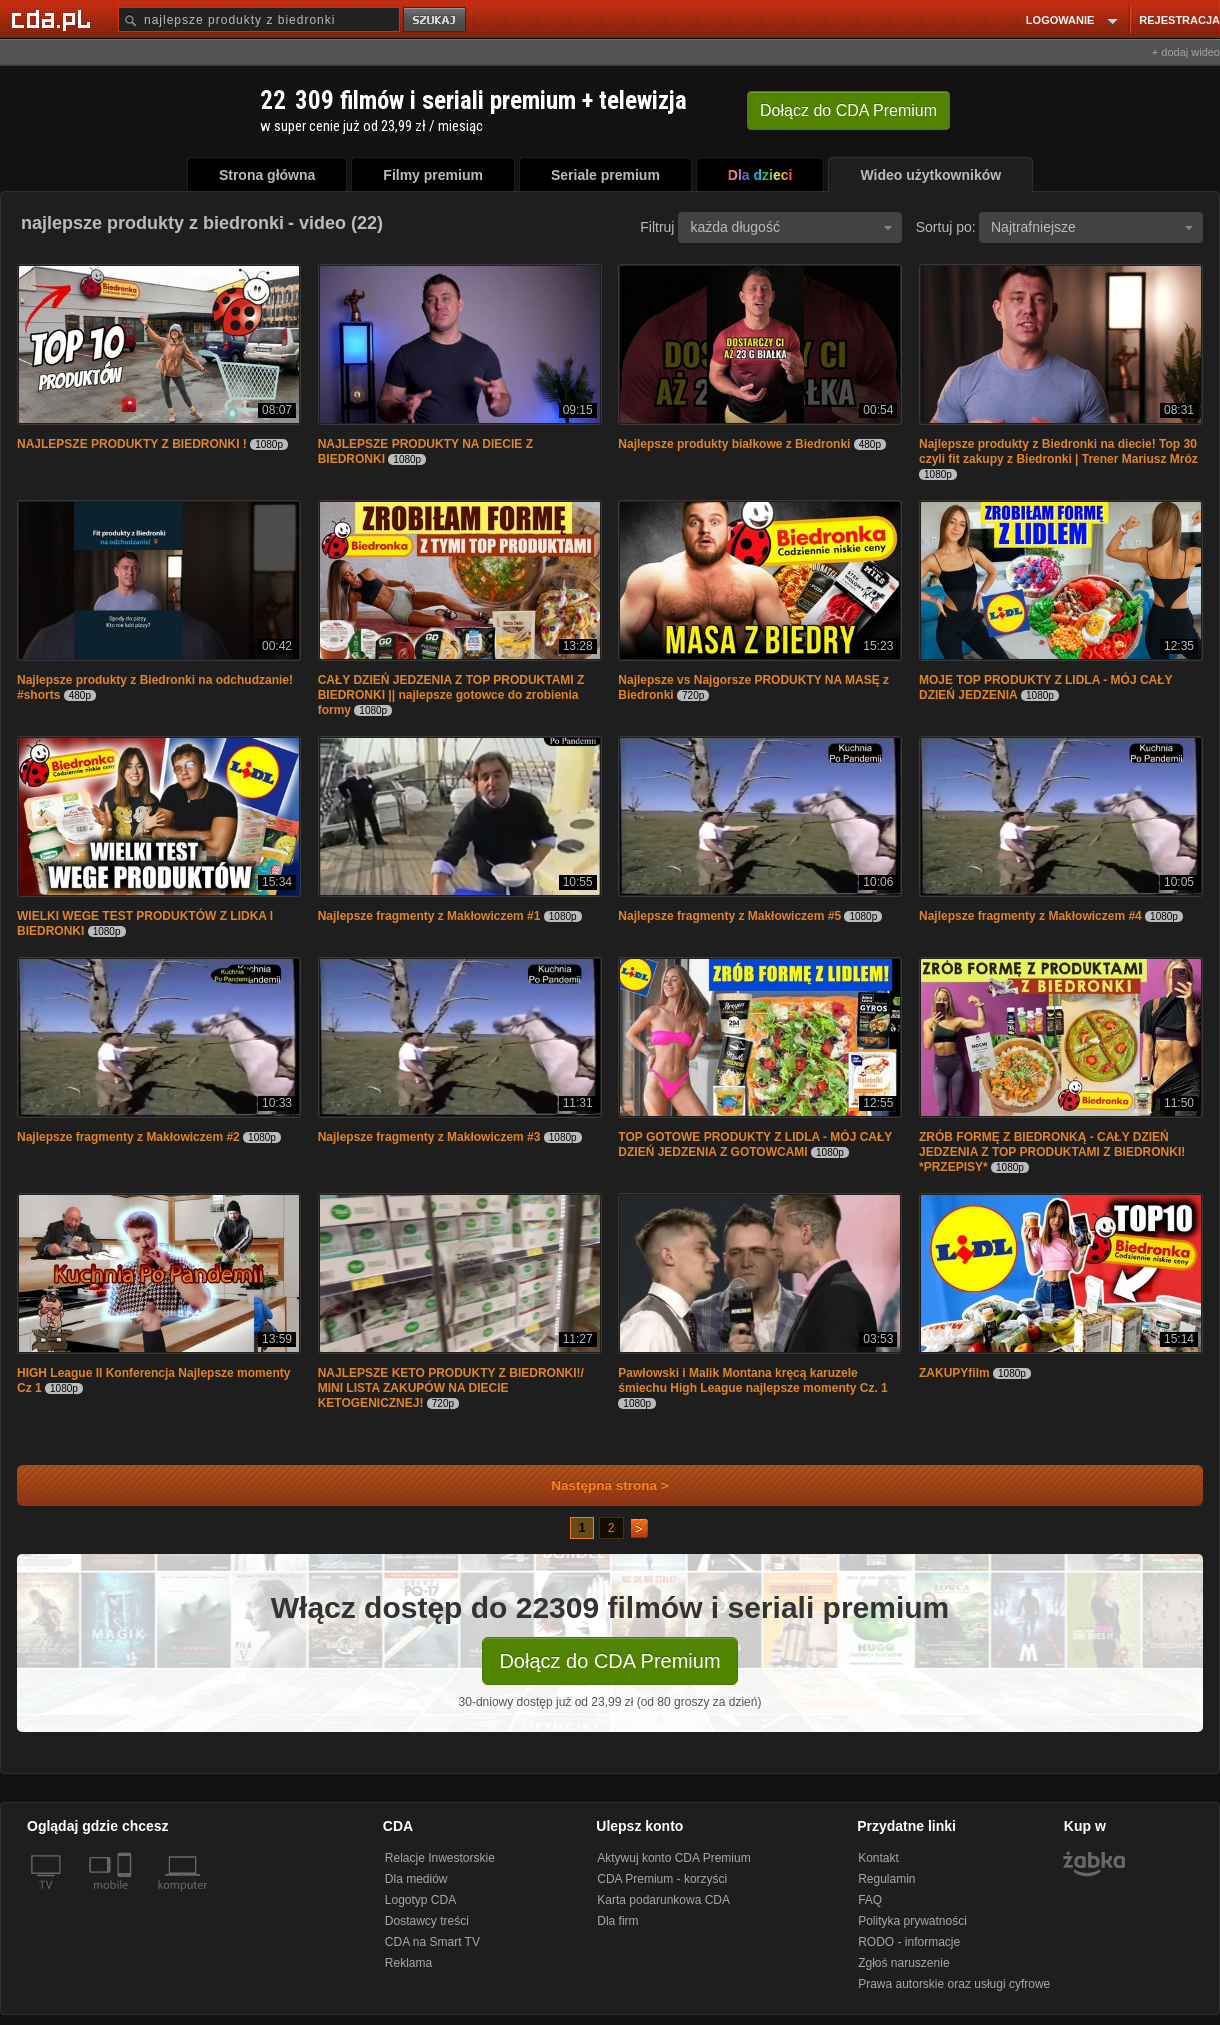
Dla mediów (416, 1879)
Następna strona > (596, 1485)
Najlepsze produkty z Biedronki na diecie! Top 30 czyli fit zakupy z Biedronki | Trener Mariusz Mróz (1058, 451)
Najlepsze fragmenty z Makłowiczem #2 (130, 1137)
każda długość (791, 227)
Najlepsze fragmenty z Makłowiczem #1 (431, 916)
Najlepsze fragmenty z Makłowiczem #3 (431, 1137)
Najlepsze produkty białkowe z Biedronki (735, 444)
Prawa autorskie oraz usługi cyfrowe (954, 1984)
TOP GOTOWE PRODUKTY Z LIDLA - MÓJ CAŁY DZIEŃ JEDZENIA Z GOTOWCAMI (755, 1144)
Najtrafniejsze (1092, 227)
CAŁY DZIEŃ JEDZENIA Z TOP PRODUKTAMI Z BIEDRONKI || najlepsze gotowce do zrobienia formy (451, 695)
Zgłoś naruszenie (903, 1963)
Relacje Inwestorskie (440, 1858)
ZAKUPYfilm (954, 1373)
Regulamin (886, 1879)
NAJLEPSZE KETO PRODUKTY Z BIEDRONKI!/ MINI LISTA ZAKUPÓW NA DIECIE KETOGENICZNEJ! (451, 1388)
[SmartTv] (126, 1897)
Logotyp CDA (420, 1900)
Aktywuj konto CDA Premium (673, 1858)
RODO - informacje (909, 1942)
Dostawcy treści (427, 1921)
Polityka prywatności (912, 1921)
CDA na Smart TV (432, 1942)
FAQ (870, 1900)
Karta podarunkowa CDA (663, 1900)
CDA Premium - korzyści (662, 1879)
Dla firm (617, 1921)
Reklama (408, 1963)
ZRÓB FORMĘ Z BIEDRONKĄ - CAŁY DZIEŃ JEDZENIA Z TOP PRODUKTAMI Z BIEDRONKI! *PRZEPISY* (1052, 1152)
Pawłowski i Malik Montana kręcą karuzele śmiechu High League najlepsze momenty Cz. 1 (752, 1380)
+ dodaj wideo (1186, 52)
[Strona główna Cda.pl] (54, 19)
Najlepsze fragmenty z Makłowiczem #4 (1032, 916)
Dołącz (848, 110)
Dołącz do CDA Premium (609, 1661)
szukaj (436, 20)
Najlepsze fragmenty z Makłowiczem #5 (731, 916)
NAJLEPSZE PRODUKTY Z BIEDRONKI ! (132, 444)
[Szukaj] (259, 19)
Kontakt (878, 1858)
